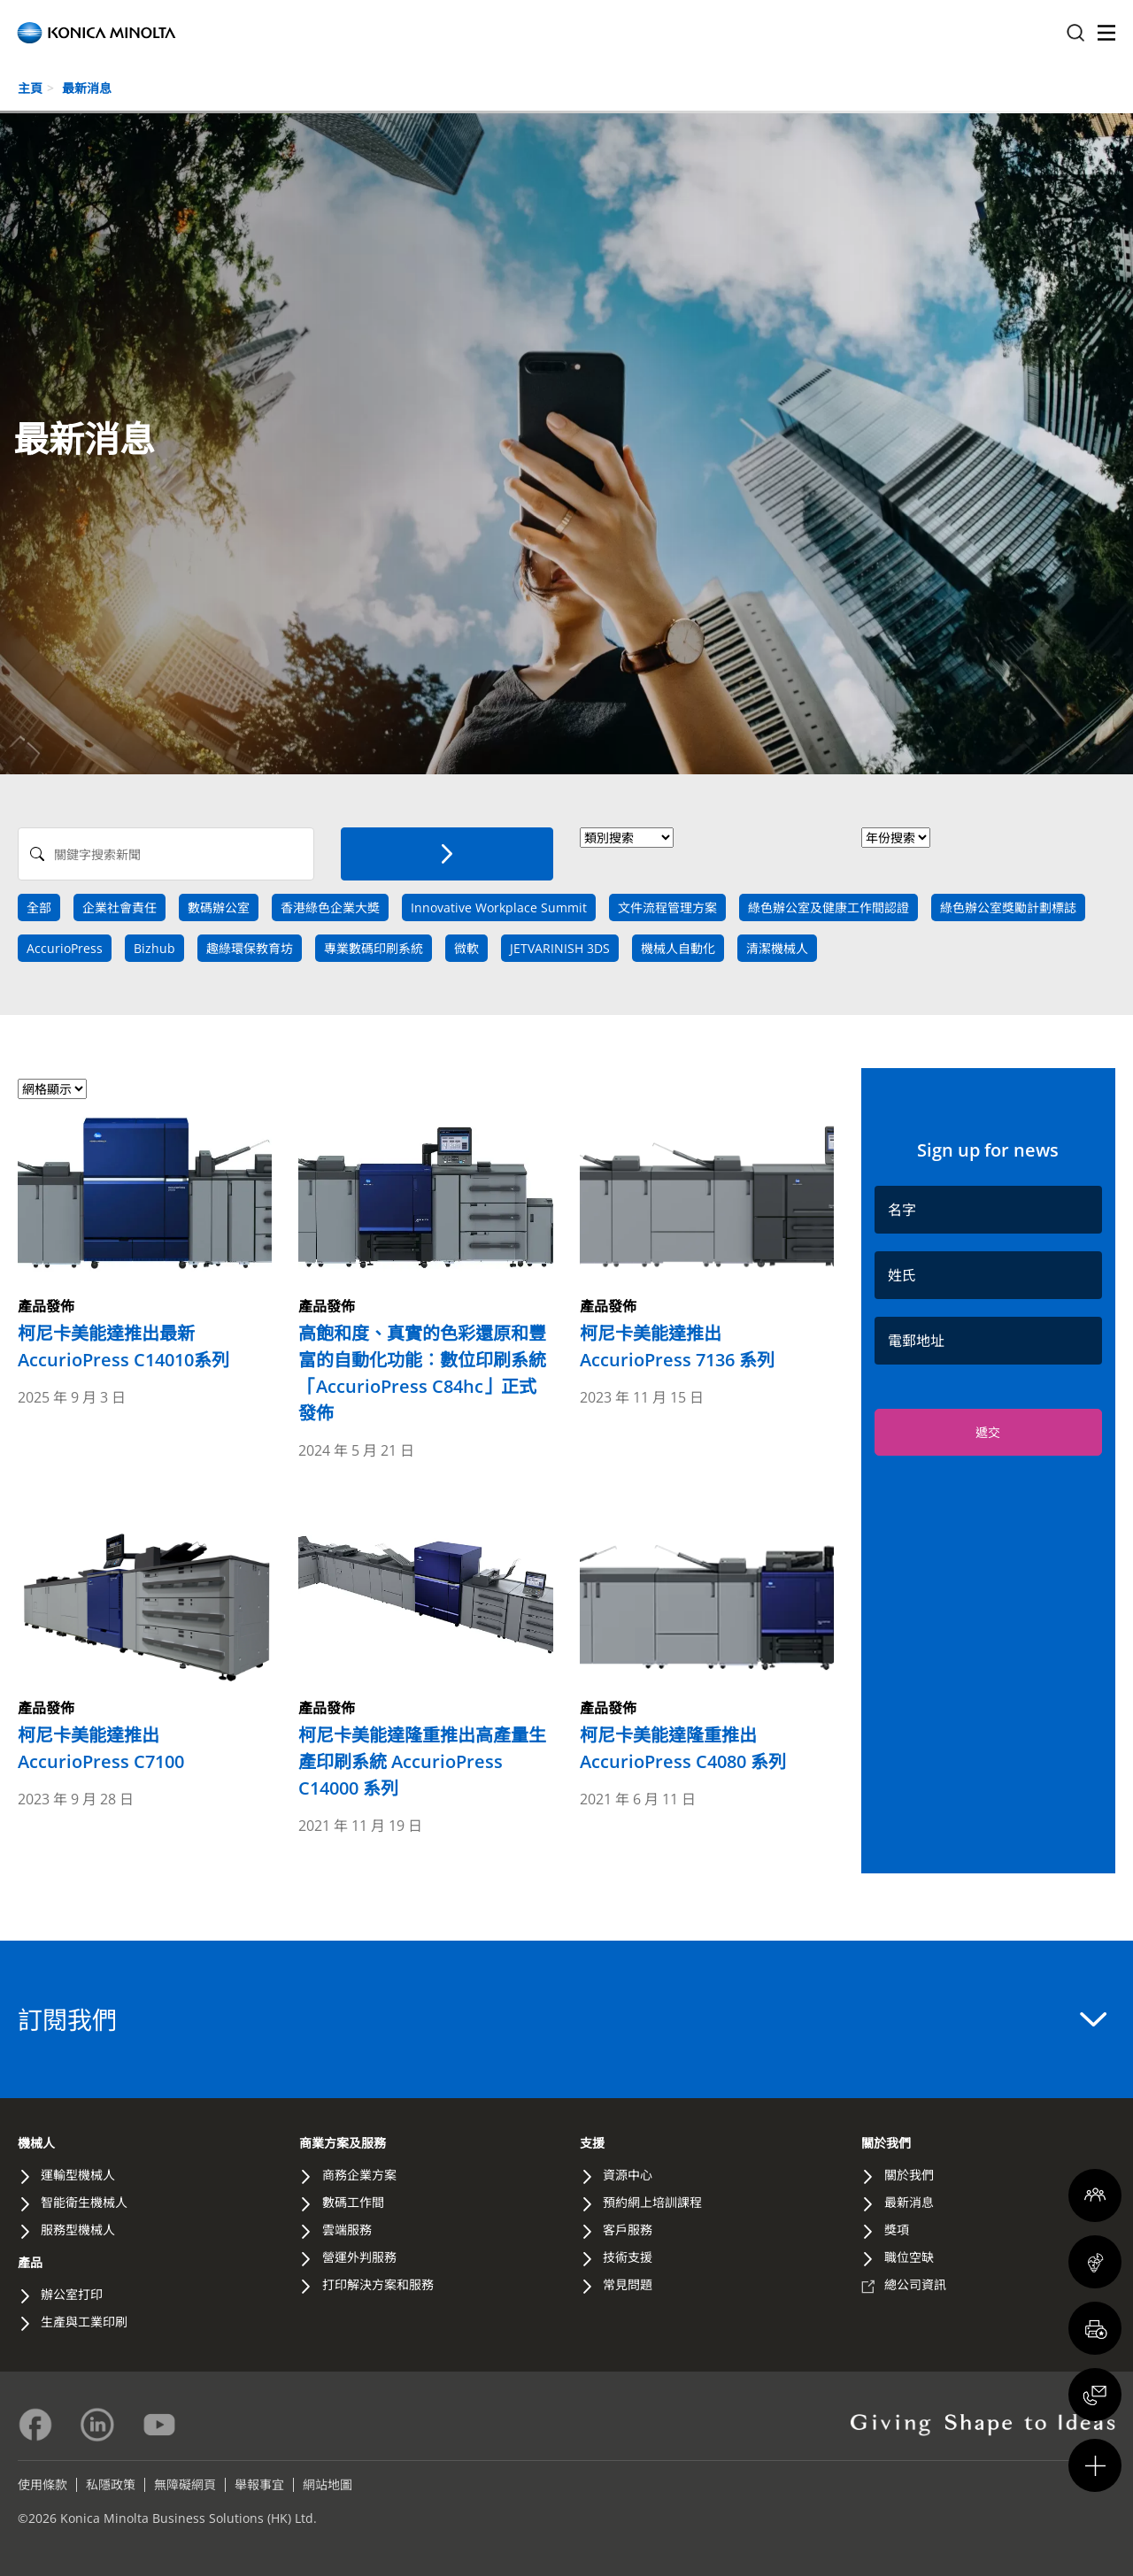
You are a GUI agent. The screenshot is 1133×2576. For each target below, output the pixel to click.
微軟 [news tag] (466, 948)
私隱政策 (110, 2484)
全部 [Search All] (39, 907)
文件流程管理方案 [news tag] (667, 907)
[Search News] (166, 853)
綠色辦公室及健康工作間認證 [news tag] (828, 907)
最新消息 (87, 88)
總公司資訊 (915, 2284)
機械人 (36, 2142)
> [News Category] (627, 837)
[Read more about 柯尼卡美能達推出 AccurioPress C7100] (145, 1644)
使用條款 (42, 2484)
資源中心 (627, 2174)
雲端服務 (347, 2229)
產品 (30, 2262)
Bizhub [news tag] (154, 948)
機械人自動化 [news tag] (678, 948)
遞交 (987, 1432)
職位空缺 (909, 2257)
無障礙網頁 (185, 2484)
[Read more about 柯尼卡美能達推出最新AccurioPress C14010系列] (145, 1241)
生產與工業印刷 (84, 2321)
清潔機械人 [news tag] (777, 948)
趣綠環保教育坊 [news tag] (249, 948)
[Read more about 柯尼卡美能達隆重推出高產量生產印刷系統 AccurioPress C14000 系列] (425, 1657)
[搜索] (447, 853)
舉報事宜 (259, 2484)
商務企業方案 (359, 2174)
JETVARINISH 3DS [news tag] (560, 948)
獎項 (896, 2229)
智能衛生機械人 (84, 2202)
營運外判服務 (359, 2257)
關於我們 (886, 2142)
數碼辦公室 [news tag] (219, 907)
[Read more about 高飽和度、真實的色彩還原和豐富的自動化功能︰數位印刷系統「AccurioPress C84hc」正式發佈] (425, 1268)
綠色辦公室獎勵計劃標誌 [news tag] (1008, 907)
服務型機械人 (78, 2229)
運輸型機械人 (78, 2174)
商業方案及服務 (342, 2142)
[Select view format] (52, 1089)
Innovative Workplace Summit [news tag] (499, 907)
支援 (592, 2142)
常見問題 (627, 2284)
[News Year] (895, 837)
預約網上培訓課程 (652, 2202)
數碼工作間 (353, 2202)
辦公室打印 (72, 2294)
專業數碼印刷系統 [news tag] (373, 948)
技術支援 (627, 2257)
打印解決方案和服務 (378, 2284)
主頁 (30, 88)
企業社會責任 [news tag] (119, 907)
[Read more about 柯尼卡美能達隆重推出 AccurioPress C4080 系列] (707, 1644)
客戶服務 (627, 2229)
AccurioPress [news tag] (65, 948)
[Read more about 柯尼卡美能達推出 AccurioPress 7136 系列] (707, 1241)
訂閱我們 (562, 2019)
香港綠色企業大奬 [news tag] (330, 907)
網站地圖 (327, 2484)
